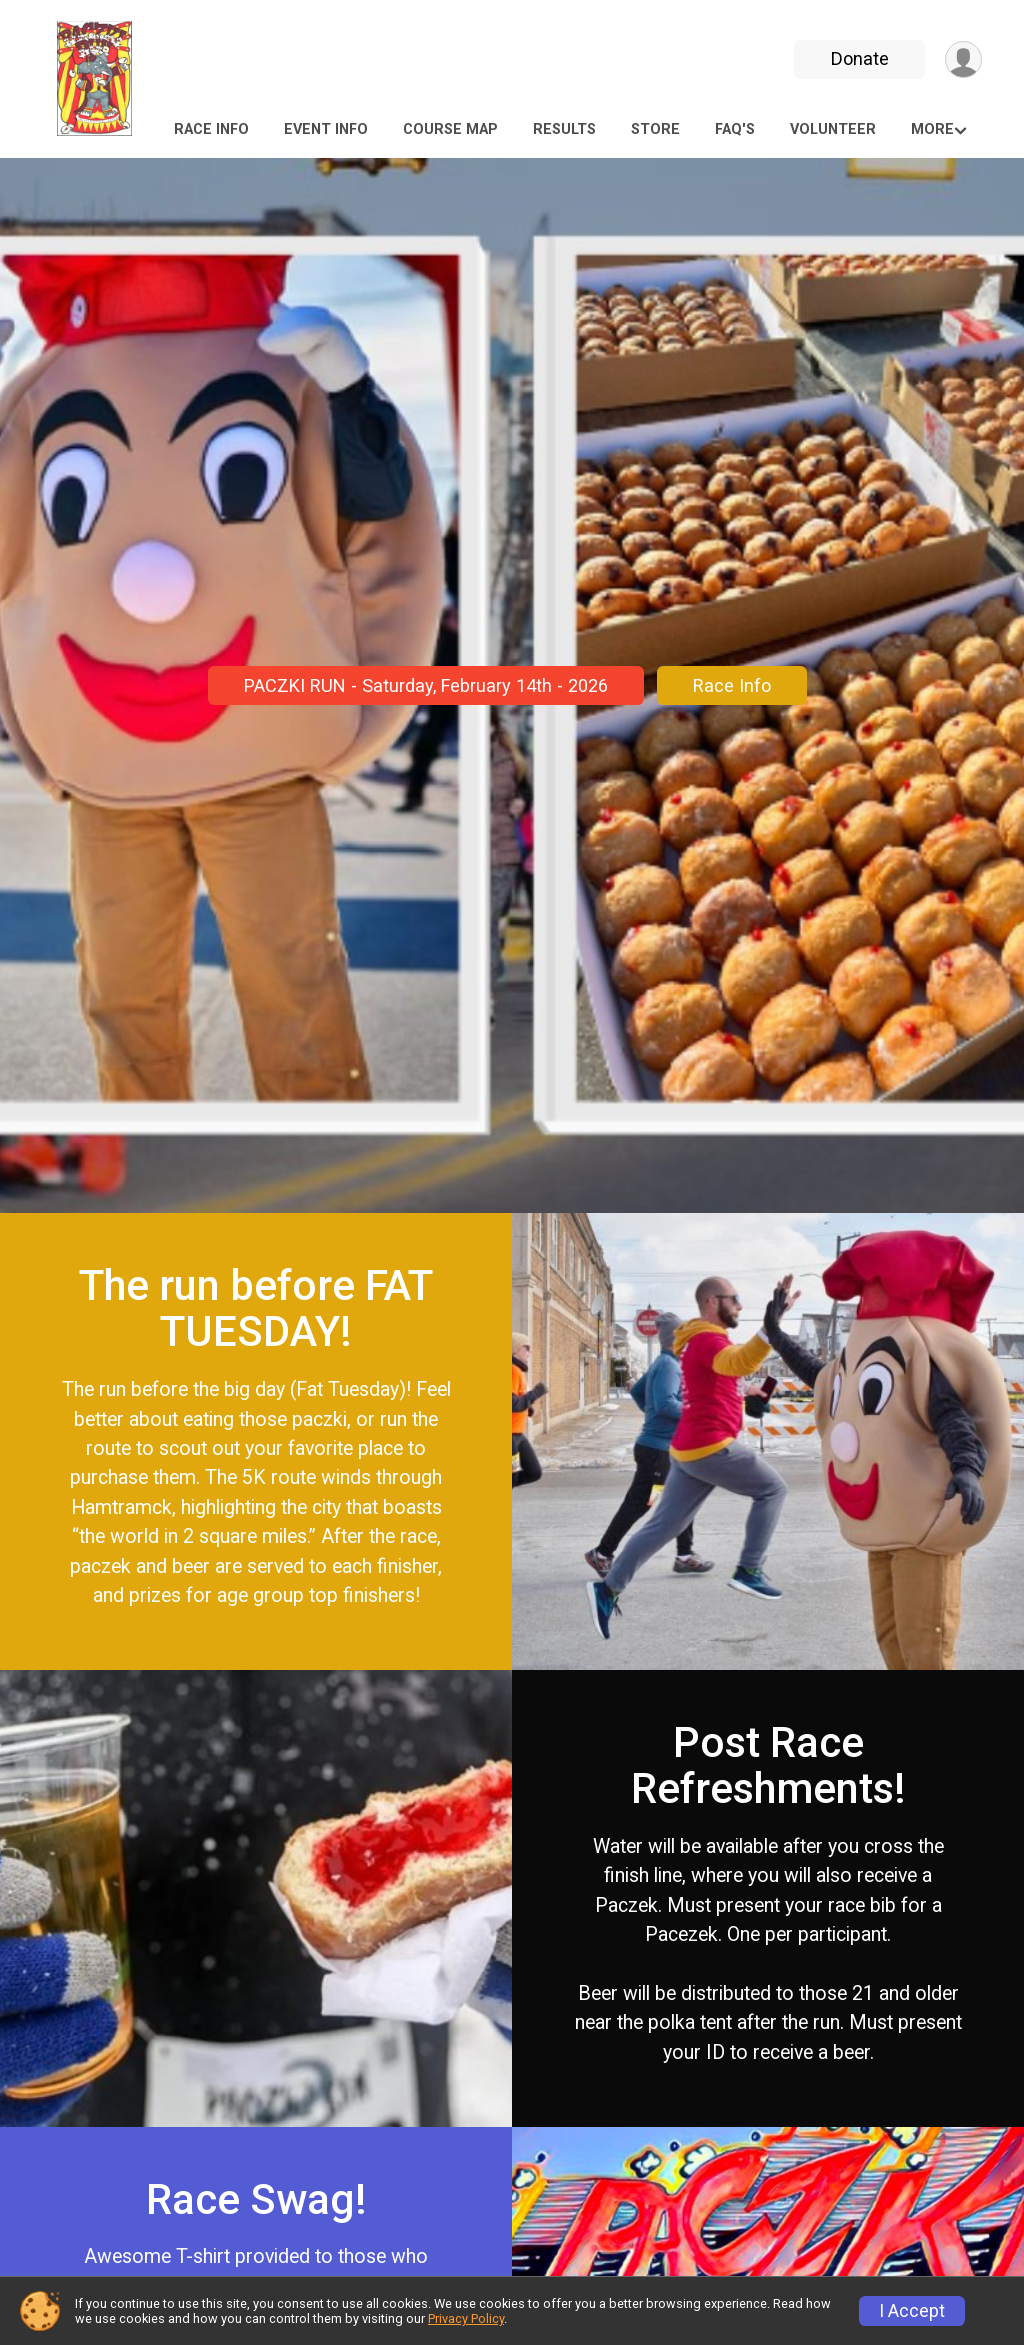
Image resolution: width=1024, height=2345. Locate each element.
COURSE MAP (450, 129)
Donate (860, 58)
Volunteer (833, 129)
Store (655, 129)
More (932, 129)
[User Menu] (963, 59)
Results (564, 129)
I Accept (912, 2311)
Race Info (211, 129)
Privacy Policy (466, 2318)
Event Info (326, 129)
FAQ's (735, 129)
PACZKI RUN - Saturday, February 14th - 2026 (426, 685)
